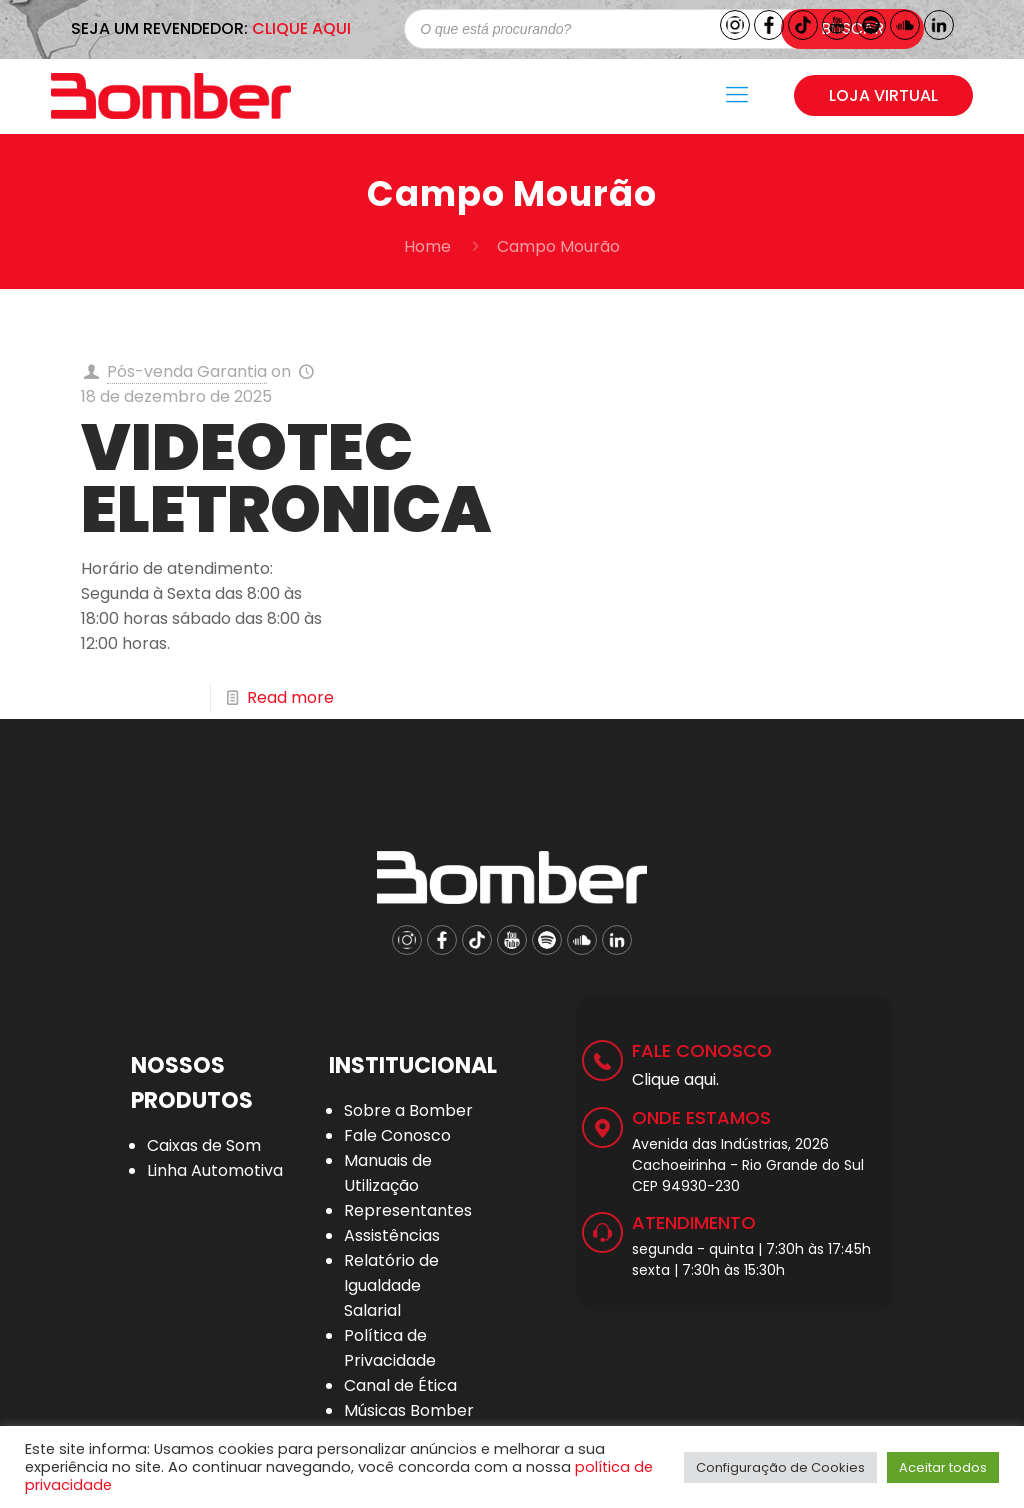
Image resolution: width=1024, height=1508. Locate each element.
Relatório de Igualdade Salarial (391, 1285)
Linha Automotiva (215, 1170)
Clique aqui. (675, 1079)
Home (427, 246)
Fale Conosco (397, 1135)
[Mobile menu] (737, 95)
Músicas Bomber (409, 1410)
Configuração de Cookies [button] (780, 1467)
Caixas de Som (204, 1145)
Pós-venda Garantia (187, 371)
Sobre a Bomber (408, 1110)
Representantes (408, 1210)
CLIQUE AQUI (301, 28)
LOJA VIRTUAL (883, 95)
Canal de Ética (400, 1385)
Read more (290, 697)
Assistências (392, 1235)
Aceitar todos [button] (943, 1467)
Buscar (852, 28)
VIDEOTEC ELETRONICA (286, 478)
